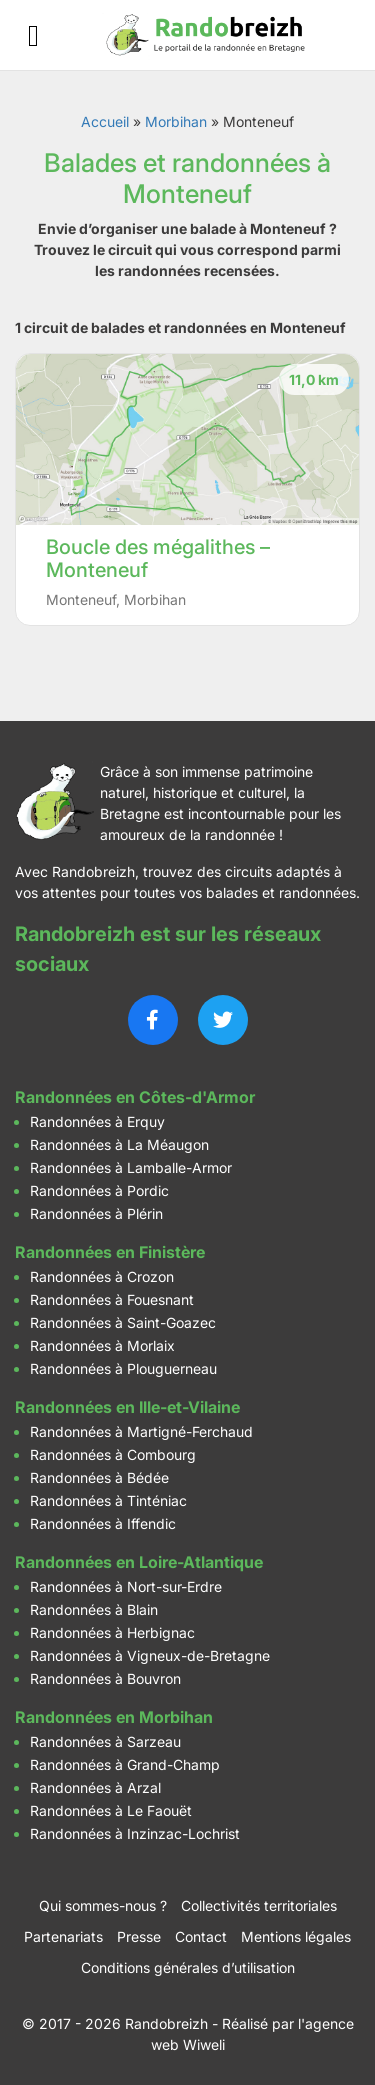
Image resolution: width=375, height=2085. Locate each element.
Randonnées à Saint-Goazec (123, 1322)
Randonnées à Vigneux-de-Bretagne (150, 1655)
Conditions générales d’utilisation (188, 1967)
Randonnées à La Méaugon (119, 1144)
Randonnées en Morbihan (114, 1717)
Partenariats (63, 1936)
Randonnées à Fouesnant (112, 1299)
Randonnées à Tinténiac (108, 1500)
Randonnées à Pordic (99, 1190)
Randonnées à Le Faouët (111, 1810)
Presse (139, 1936)
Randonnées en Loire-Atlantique (139, 1562)
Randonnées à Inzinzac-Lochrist (135, 1833)
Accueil (105, 121)
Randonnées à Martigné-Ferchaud (141, 1431)
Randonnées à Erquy (97, 1121)
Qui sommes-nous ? (103, 1905)
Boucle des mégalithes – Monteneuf (158, 558)
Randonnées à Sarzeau (105, 1741)
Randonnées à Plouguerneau (123, 1368)
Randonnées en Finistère (110, 1252)
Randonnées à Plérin (96, 1213)
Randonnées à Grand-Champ (125, 1764)
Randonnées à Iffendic (103, 1523)
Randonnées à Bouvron (105, 1678)
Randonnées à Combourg (113, 1454)
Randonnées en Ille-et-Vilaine (127, 1407)
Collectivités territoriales (259, 1905)
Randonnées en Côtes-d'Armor (135, 1097)
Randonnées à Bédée (99, 1477)
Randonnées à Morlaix (102, 1345)
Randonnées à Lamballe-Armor (131, 1167)
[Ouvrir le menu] (33, 35)
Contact (201, 1936)
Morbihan (176, 121)
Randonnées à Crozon (102, 1276)
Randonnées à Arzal (95, 1787)
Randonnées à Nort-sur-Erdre (126, 1586)
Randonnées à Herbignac (112, 1632)
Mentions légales (296, 1936)
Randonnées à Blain (94, 1609)
